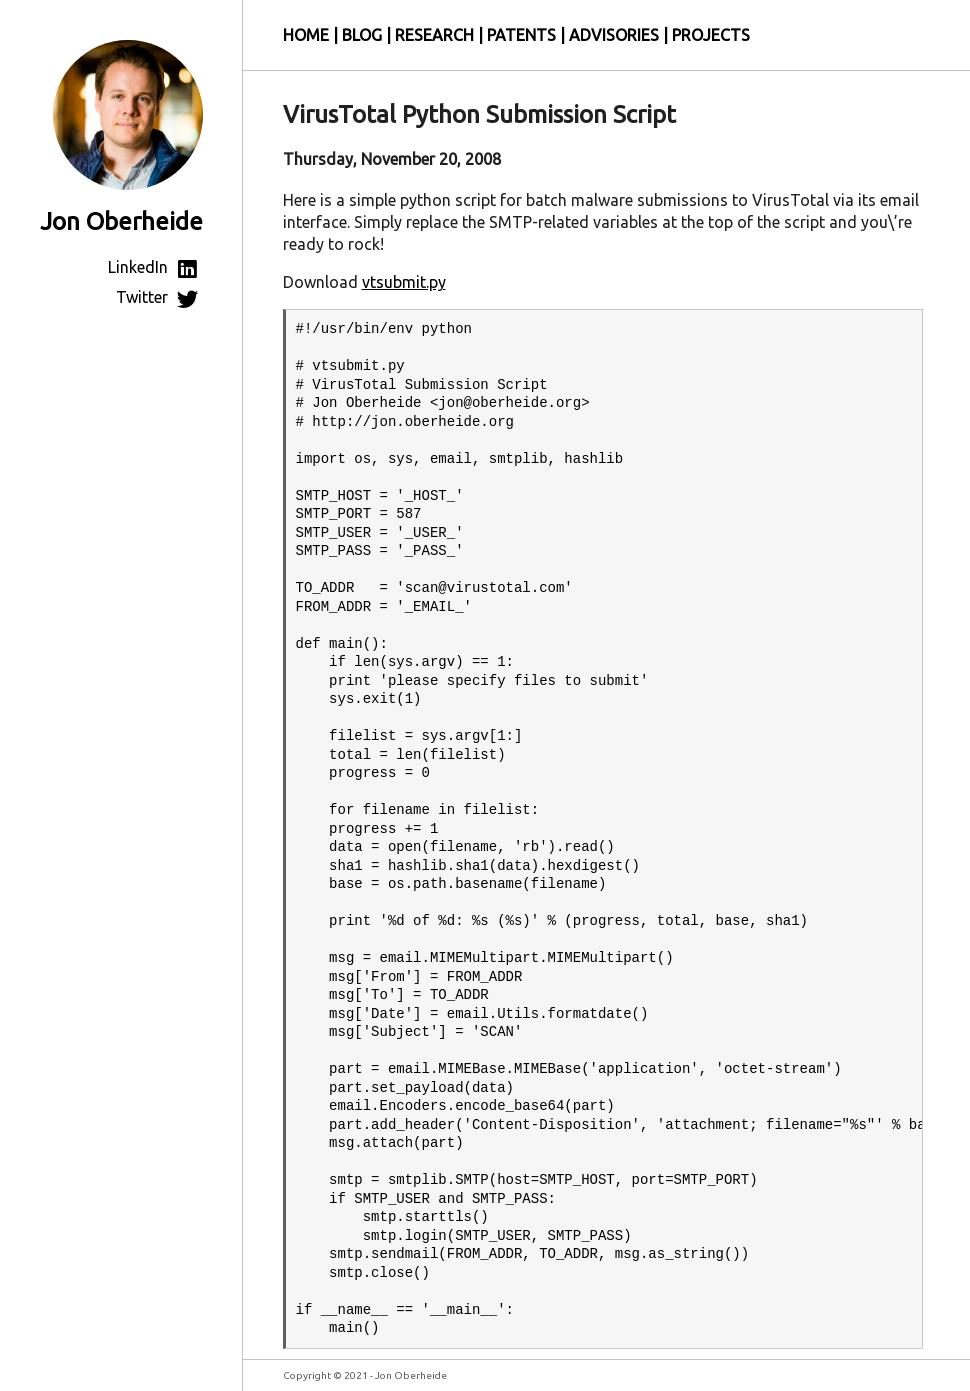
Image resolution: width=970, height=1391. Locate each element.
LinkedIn (155, 267)
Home (306, 35)
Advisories (614, 35)
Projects (711, 35)
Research (434, 35)
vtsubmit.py (404, 282)
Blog (362, 35)
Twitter (159, 297)
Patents (521, 35)
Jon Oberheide (121, 221)
